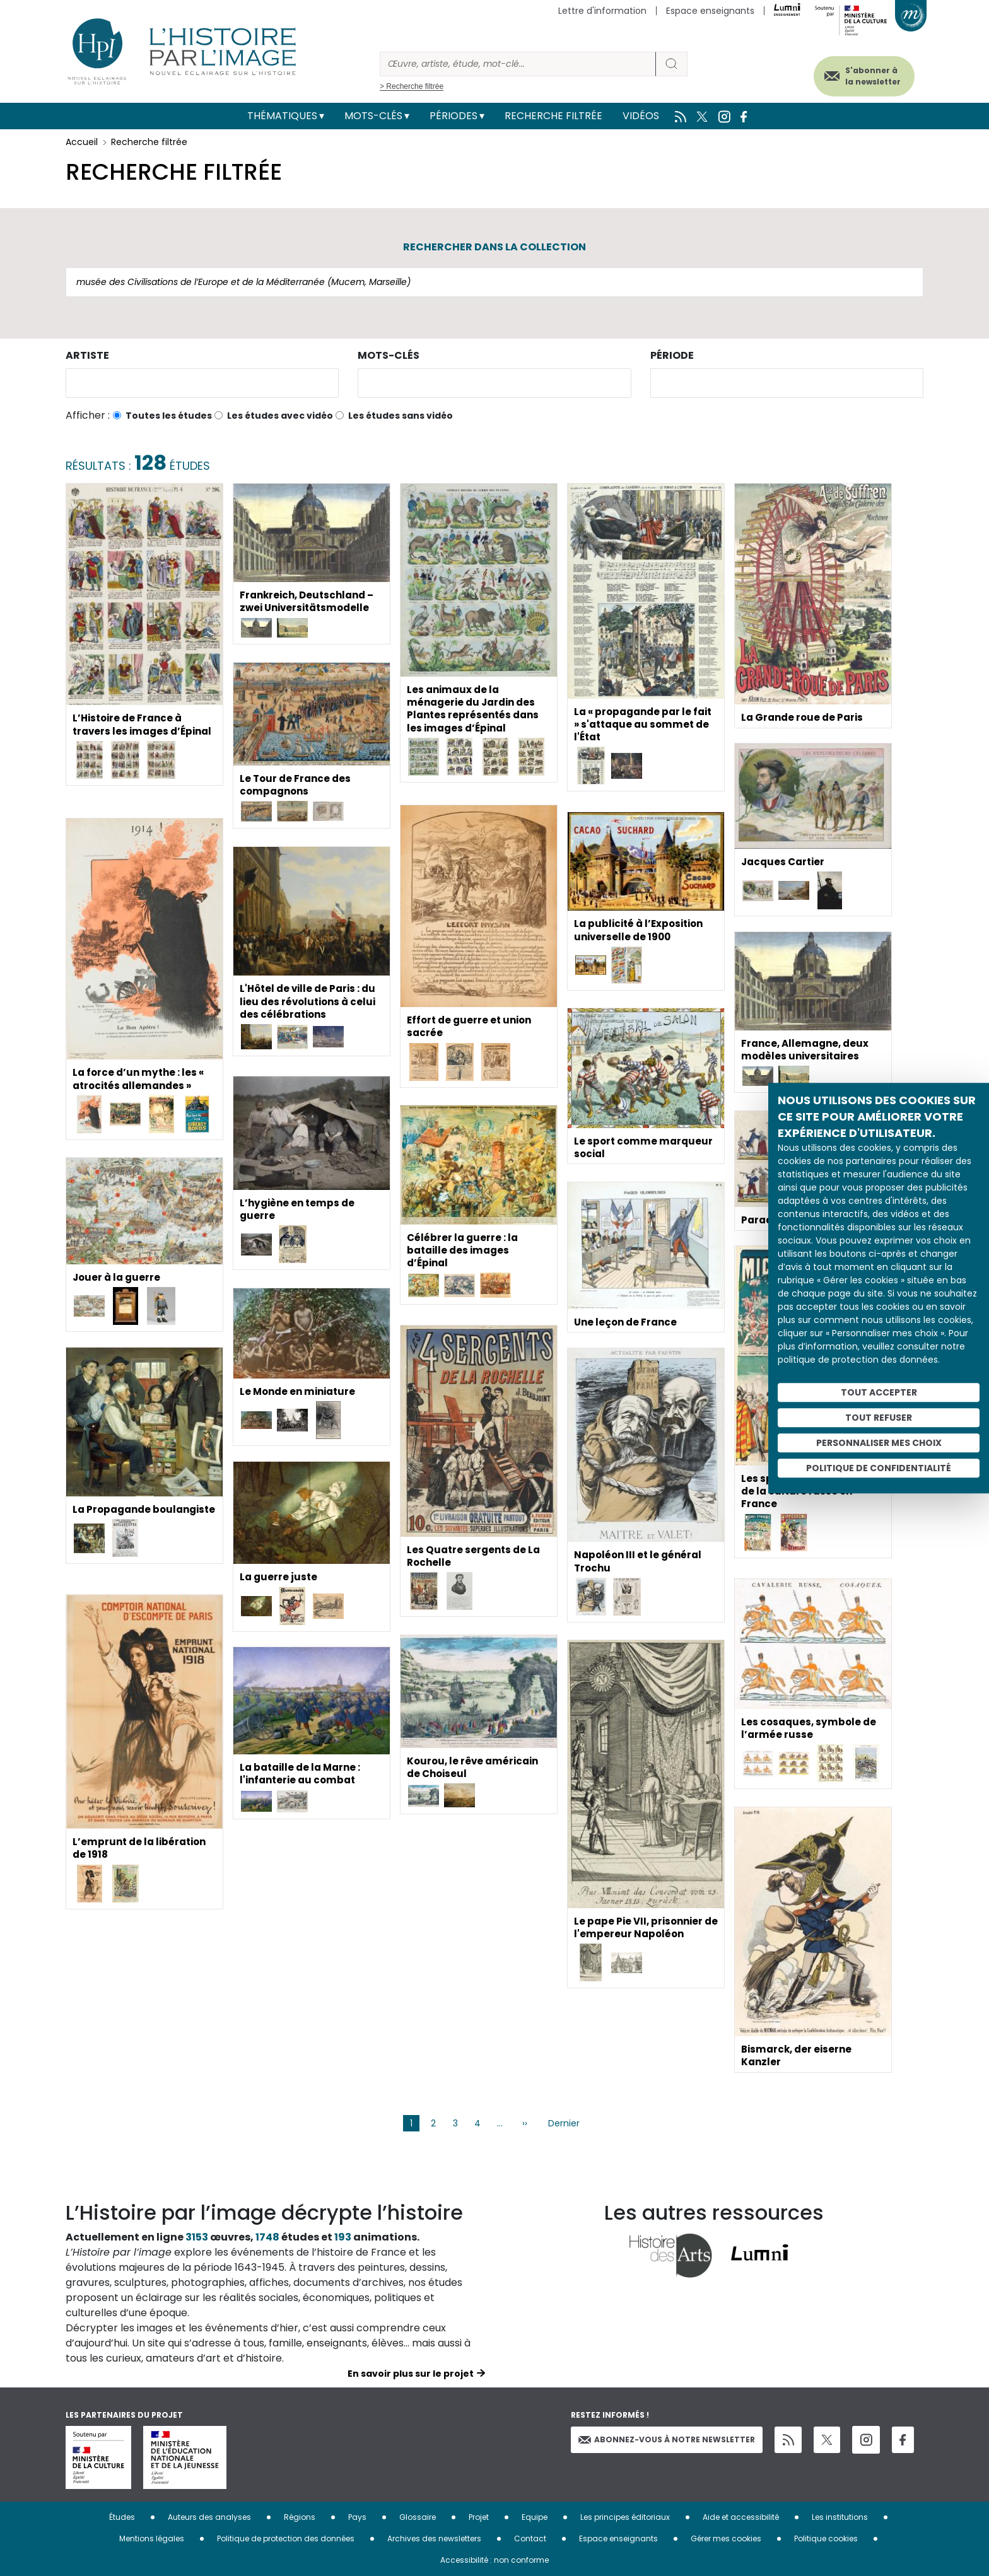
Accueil (82, 142)
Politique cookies (826, 2538)
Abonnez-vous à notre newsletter (666, 2439)
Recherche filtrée (553, 115)
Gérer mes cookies (726, 2538)
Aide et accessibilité (741, 2517)
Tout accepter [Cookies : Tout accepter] (879, 1392)
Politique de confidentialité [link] (878, 1468)
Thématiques (282, 115)
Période (672, 355)
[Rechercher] (518, 64)
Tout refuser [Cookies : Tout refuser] (878, 1417)
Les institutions (840, 2517)
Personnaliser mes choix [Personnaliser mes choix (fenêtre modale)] (879, 1443)
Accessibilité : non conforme (494, 2560)
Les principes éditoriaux (625, 2517)
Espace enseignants (710, 10)
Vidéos (641, 115)
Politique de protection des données (285, 2538)
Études (122, 2517)
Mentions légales (151, 2538)
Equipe (534, 2517)
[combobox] (202, 383)
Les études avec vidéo (280, 415)
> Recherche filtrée (411, 86)
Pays (357, 2517)
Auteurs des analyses (209, 2517)
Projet (479, 2517)
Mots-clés (373, 115)
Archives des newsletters (434, 2538)
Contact (530, 2538)
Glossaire (417, 2517)
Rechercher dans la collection (494, 247)
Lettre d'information (602, 10)
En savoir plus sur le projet (411, 2373)
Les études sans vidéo (400, 415)
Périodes (453, 115)
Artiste (87, 355)
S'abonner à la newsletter (863, 74)
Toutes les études (169, 415)
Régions (299, 2517)
